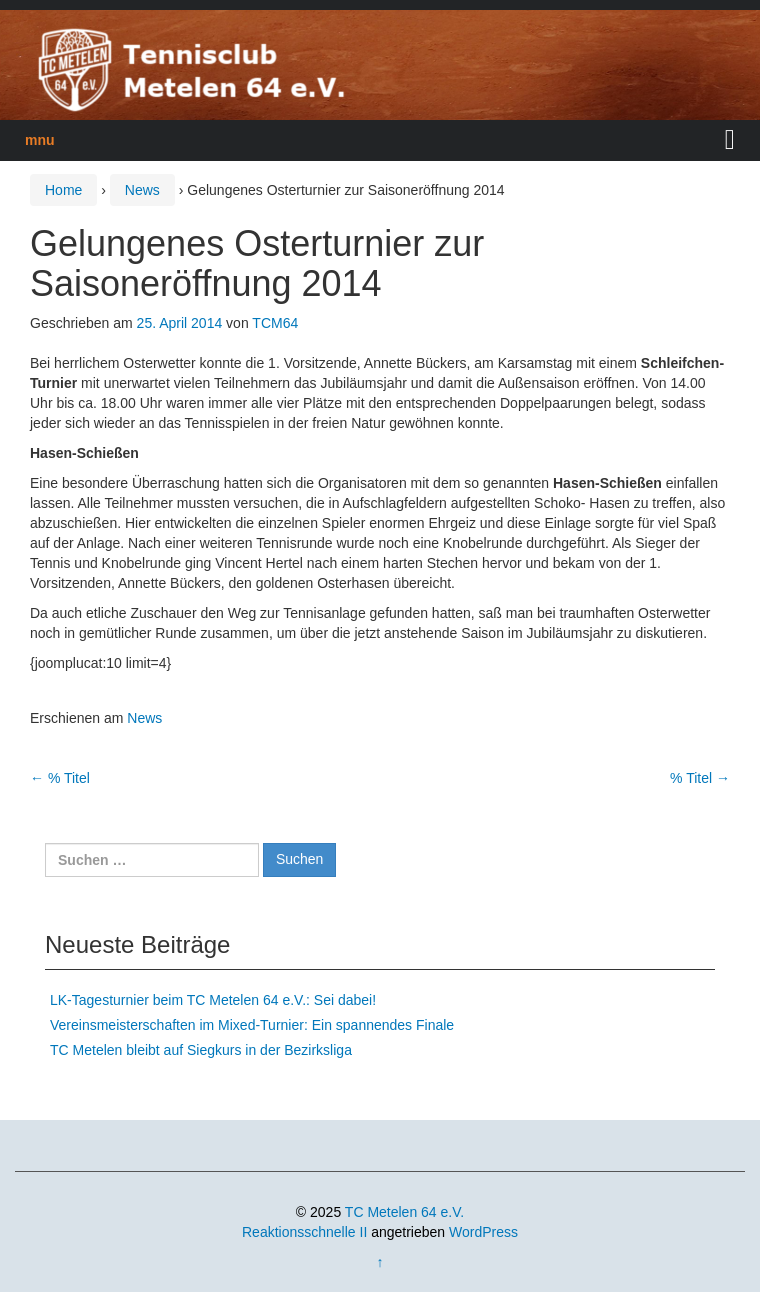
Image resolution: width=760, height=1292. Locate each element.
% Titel (60, 778)
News (142, 190)
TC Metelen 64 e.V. (404, 1212)
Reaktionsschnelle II (304, 1232)
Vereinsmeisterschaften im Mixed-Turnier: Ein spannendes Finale (252, 1025)
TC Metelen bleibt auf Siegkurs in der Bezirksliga (201, 1050)
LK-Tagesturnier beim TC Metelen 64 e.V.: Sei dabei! (213, 1000)
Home (63, 190)
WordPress (483, 1232)
